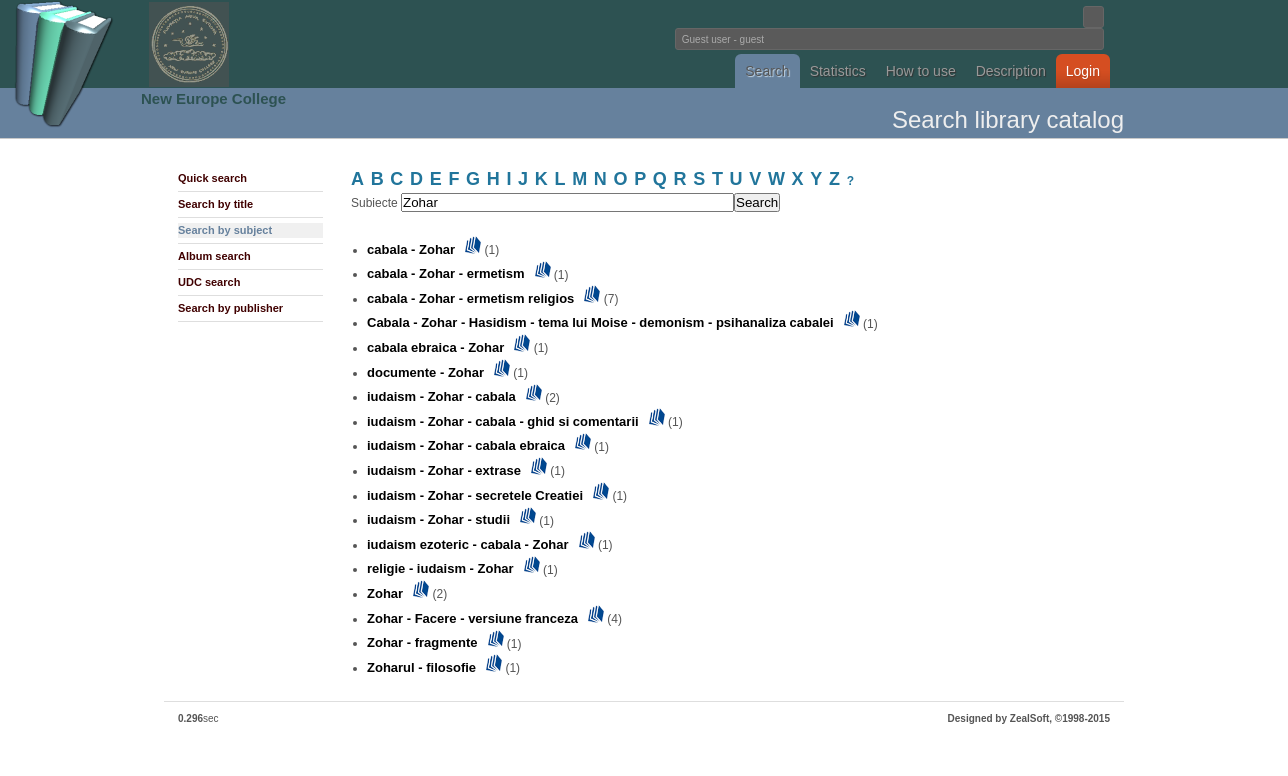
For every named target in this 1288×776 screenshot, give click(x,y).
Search (767, 71)
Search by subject (225, 230)
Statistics (838, 71)
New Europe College (213, 98)
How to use (921, 71)
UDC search (209, 282)
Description (1011, 71)
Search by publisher (230, 308)
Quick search (212, 178)
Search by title (215, 204)
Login (1083, 71)
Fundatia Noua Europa (314, 44)
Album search (214, 256)
